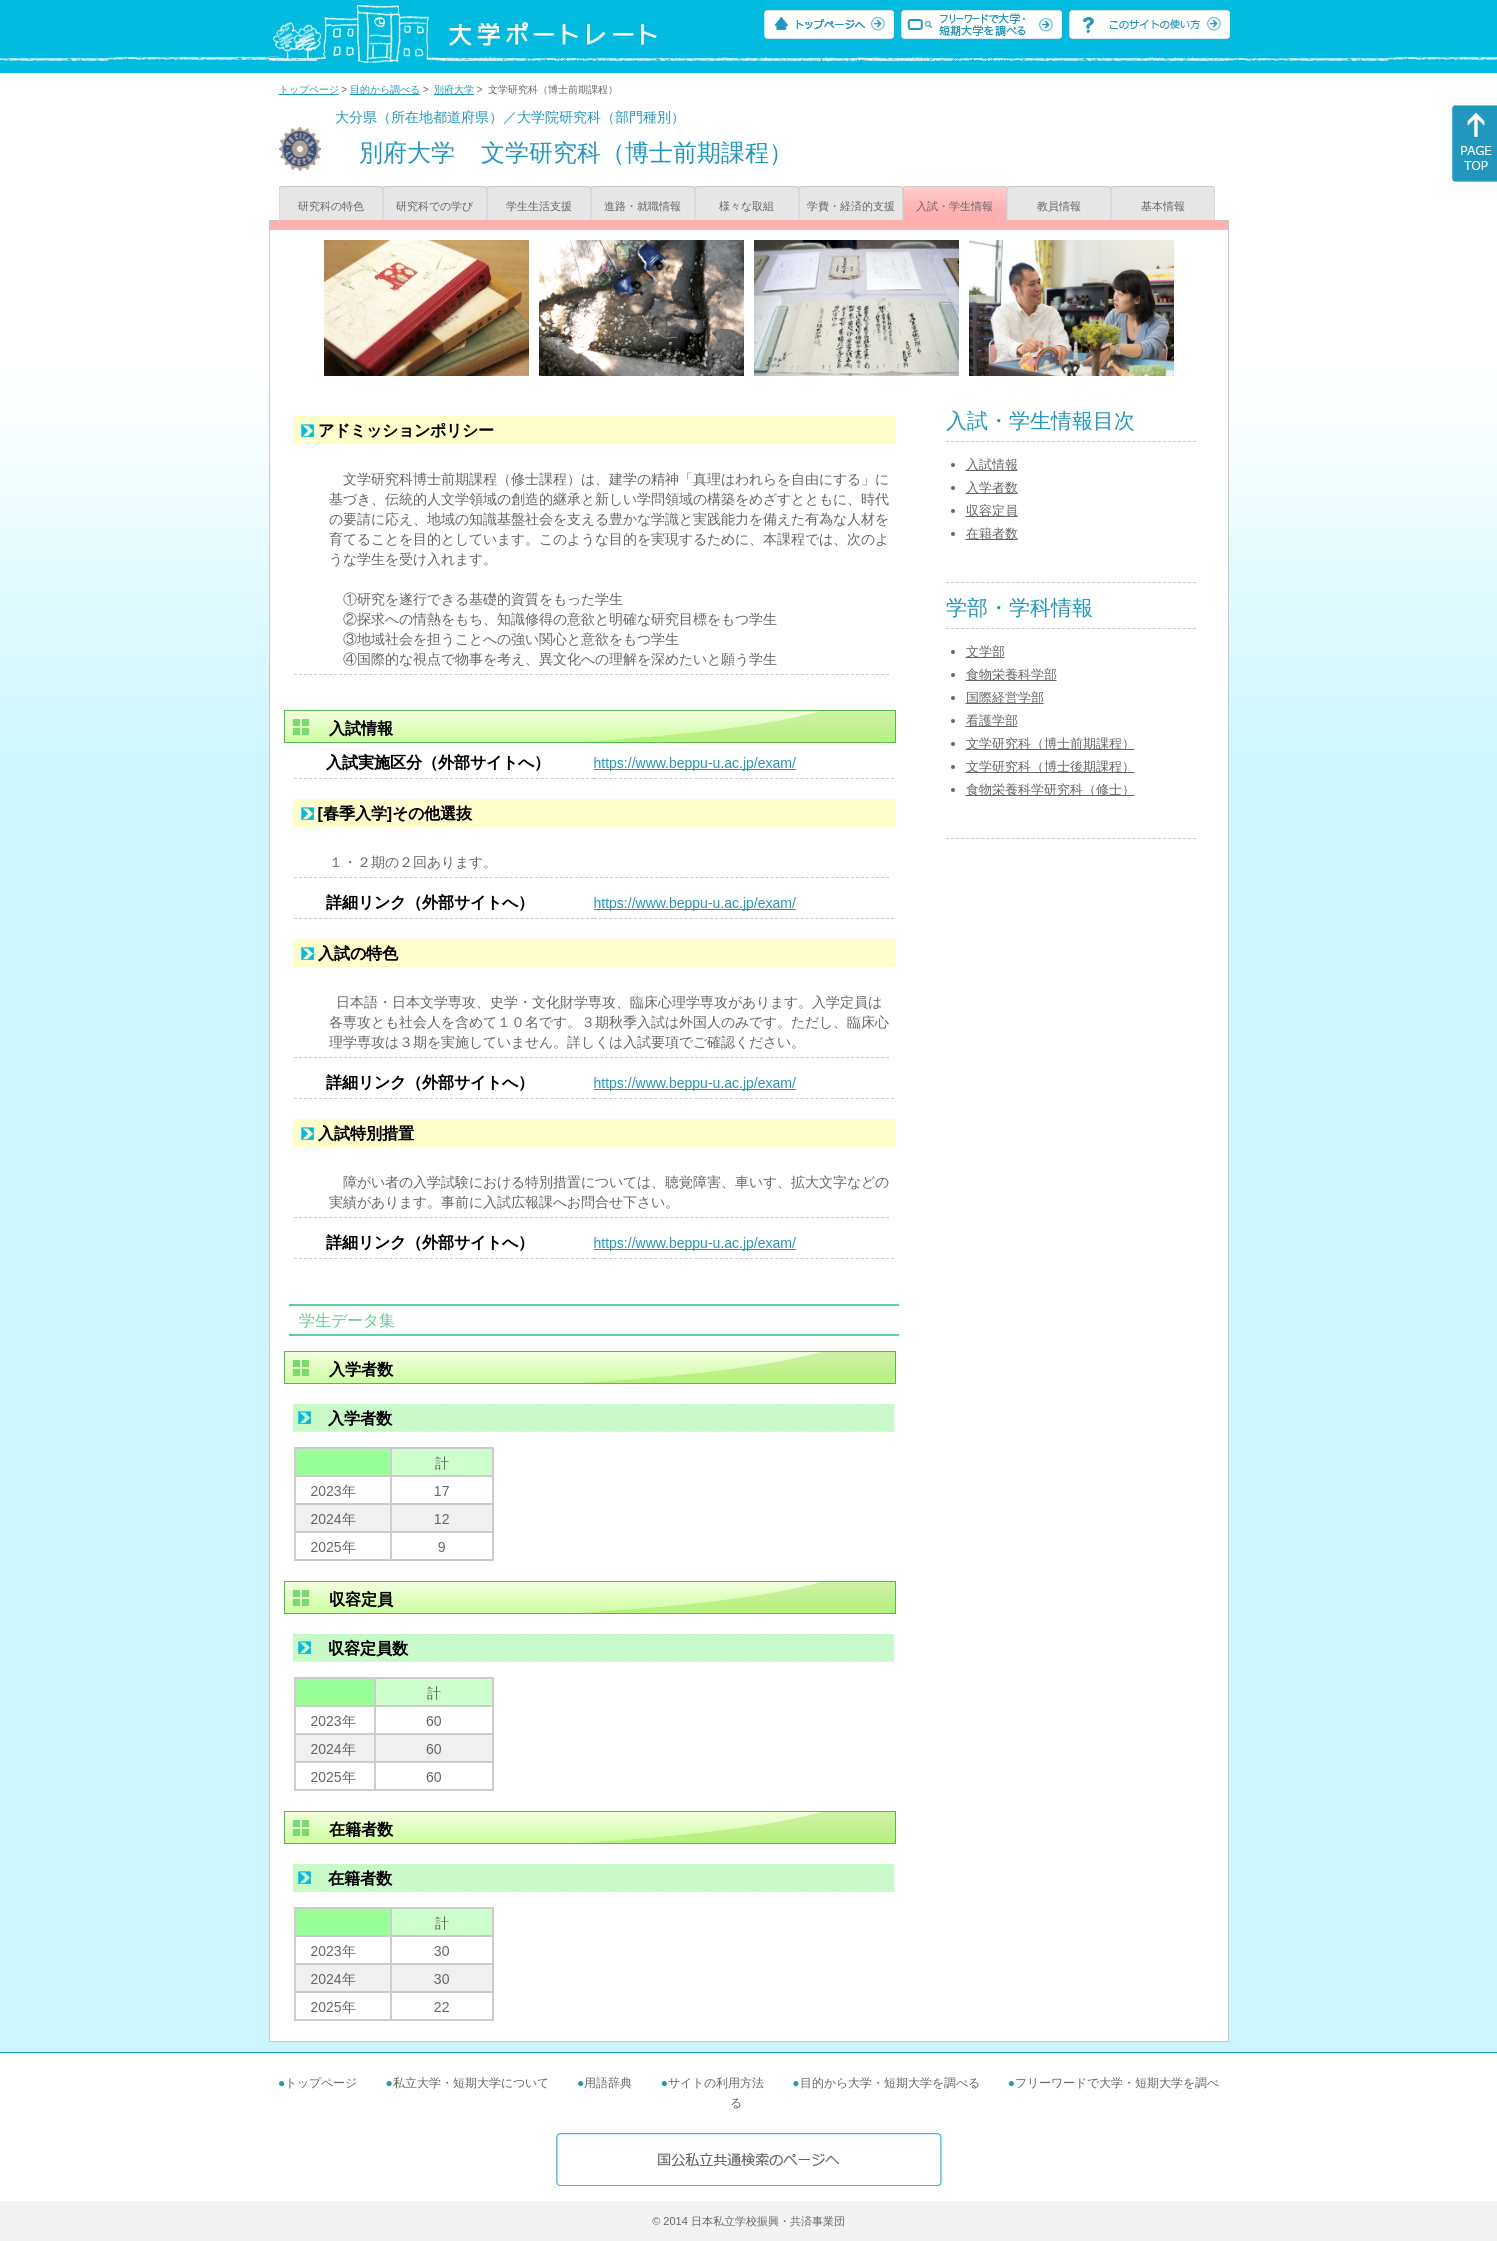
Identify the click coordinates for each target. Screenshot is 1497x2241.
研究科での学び (434, 206)
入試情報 (992, 464)
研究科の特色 (331, 206)
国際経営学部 (1005, 697)
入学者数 (992, 487)
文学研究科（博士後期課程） (1050, 766)
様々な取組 (746, 206)
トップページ (309, 89)
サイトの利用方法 (716, 2083)
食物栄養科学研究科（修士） (1050, 789)
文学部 (985, 651)
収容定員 (992, 510)
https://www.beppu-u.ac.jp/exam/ (695, 763)
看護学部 (992, 720)
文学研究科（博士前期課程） (1050, 743)
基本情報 (1163, 206)
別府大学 (454, 89)
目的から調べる (385, 89)
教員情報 (1059, 206)
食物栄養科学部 (1011, 674)
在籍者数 (992, 533)
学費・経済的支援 (851, 206)
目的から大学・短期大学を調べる (890, 2083)
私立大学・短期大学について (471, 2083)
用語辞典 (608, 2083)
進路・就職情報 (642, 206)
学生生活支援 (539, 206)
